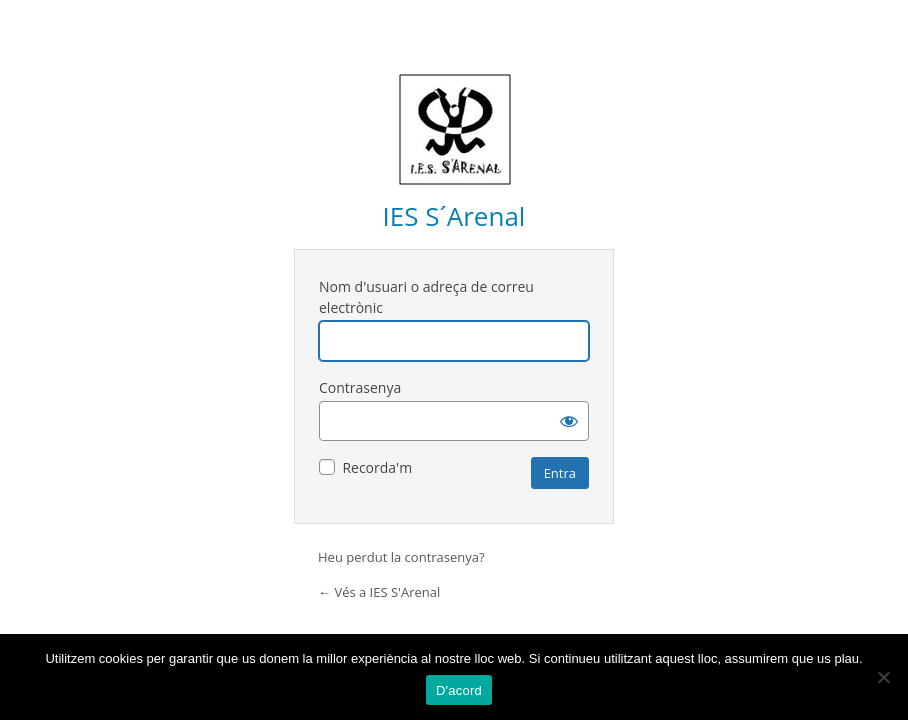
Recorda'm (377, 467)
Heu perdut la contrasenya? (401, 557)
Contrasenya (360, 387)
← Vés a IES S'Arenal (379, 592)
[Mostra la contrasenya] (569, 421)
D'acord (459, 690)
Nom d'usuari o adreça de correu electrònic (426, 297)
